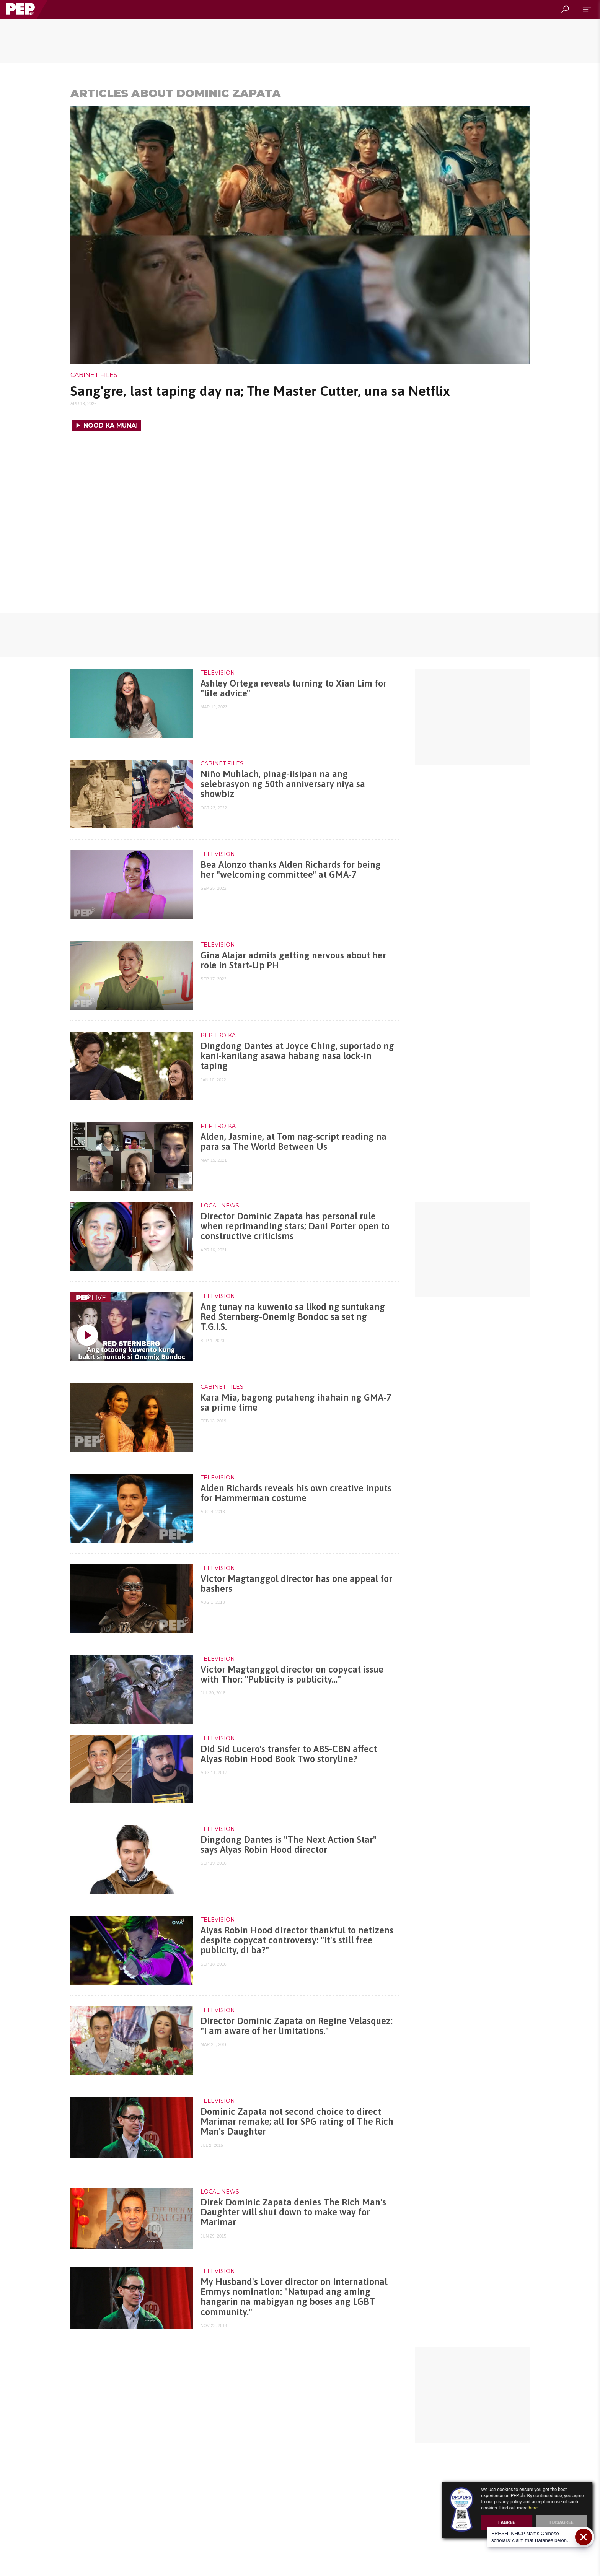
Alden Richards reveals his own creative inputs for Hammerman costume (296, 1493)
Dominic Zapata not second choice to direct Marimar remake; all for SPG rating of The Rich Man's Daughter (297, 2121)
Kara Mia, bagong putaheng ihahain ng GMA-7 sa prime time (296, 1402)
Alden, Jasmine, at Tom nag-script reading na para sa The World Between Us (293, 1141)
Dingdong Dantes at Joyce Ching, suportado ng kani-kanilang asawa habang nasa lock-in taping (297, 1056)
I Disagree (561, 2522)
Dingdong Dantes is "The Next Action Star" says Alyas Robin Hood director (289, 1844)
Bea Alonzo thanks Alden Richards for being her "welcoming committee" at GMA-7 (291, 869)
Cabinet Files (93, 375)
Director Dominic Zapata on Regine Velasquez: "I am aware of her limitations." (297, 2026)
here (533, 2508)
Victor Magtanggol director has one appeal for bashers (296, 1584)
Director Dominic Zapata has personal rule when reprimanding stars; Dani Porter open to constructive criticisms (295, 1226)
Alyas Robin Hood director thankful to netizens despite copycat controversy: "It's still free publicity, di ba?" (297, 1940)
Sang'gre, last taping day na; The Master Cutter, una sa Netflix (260, 391)
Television (218, 672)
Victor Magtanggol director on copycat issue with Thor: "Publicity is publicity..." (292, 1674)
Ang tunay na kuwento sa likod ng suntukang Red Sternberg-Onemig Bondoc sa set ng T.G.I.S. (293, 1317)
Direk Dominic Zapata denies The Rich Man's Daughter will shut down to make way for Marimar (293, 2212)
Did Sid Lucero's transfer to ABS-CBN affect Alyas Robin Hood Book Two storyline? (289, 1754)
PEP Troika (218, 1035)
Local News (220, 1205)
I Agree (506, 2522)
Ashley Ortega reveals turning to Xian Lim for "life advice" (293, 688)
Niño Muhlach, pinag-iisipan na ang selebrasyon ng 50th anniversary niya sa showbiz (283, 784)
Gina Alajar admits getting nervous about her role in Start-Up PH (293, 960)
